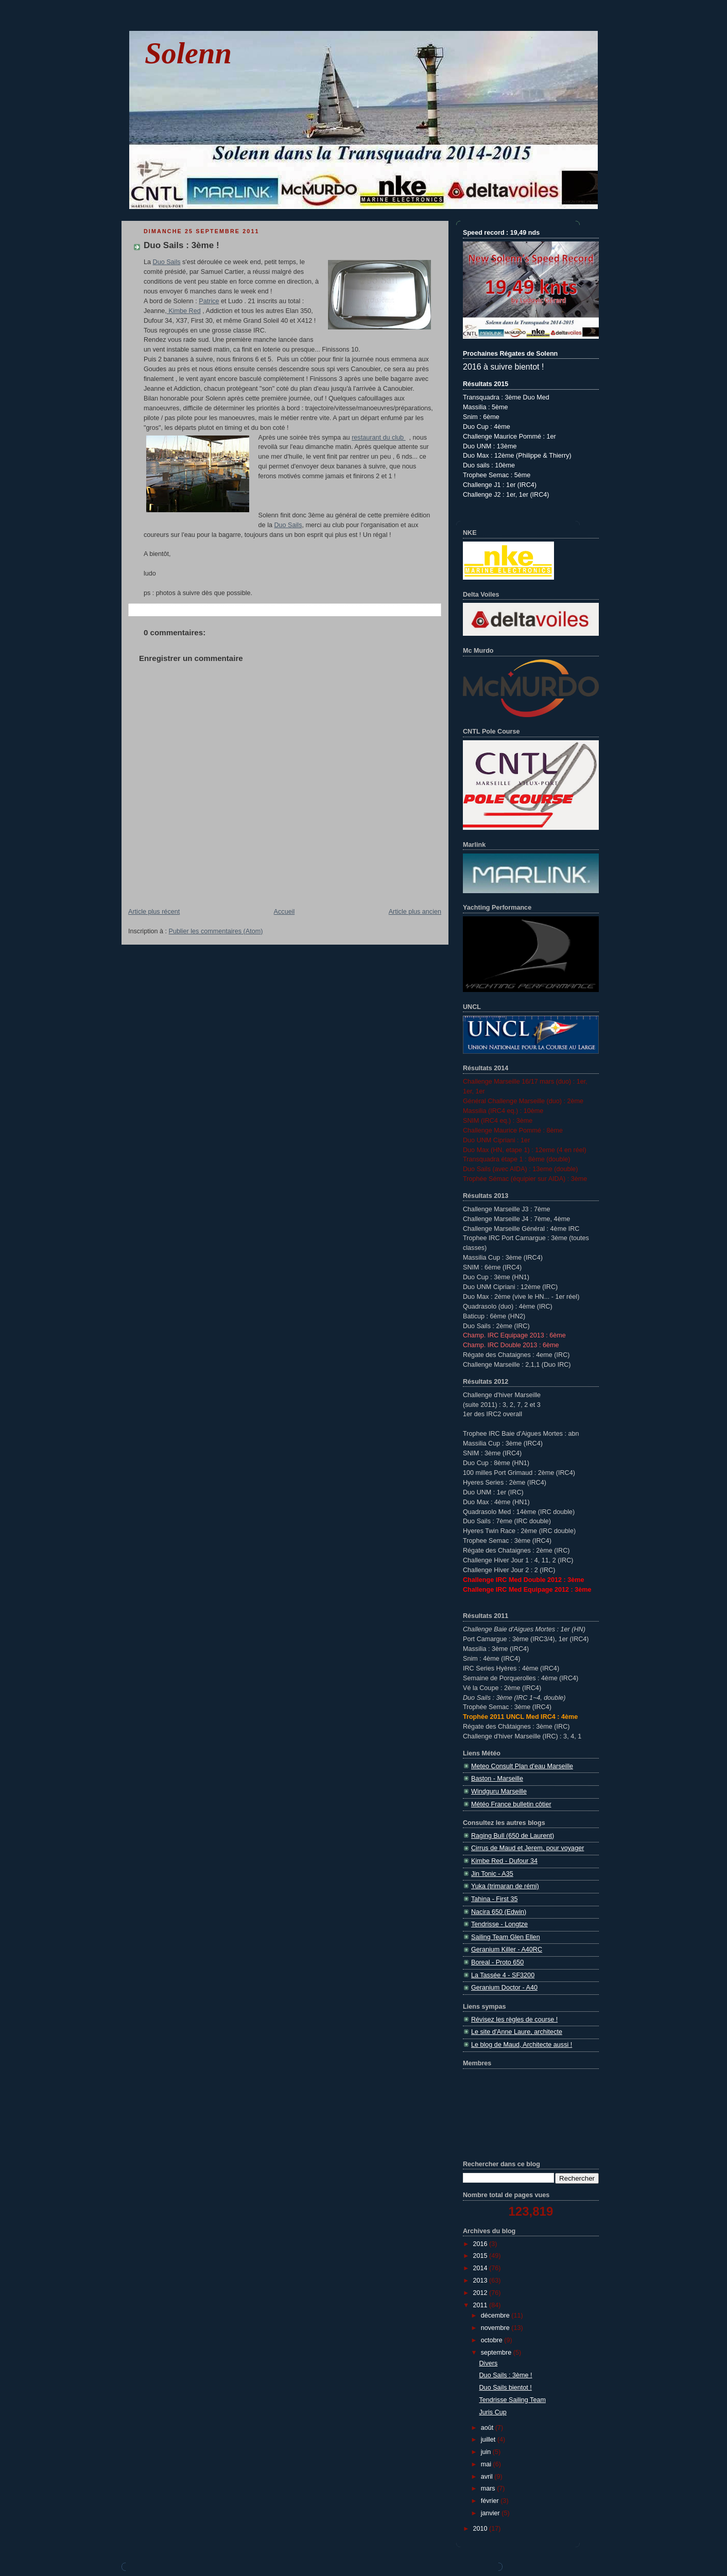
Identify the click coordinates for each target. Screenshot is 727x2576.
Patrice (209, 301)
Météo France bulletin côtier (511, 1804)
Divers (488, 2363)
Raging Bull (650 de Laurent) (512, 1835)
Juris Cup (493, 2412)
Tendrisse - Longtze (499, 1924)
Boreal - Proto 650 (497, 1962)
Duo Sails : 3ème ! (181, 245)
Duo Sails (167, 262)
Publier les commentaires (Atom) (216, 931)
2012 (481, 2292)
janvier (491, 2513)
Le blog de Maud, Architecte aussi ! (521, 2044)
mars (489, 2488)
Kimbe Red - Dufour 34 (504, 1861)
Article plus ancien (415, 911)
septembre (497, 2352)
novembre (496, 2327)
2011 (481, 2305)
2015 (481, 2255)
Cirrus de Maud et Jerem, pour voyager (527, 1848)
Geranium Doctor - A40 (504, 1987)
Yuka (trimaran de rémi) (505, 1886)
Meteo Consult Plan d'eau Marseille (522, 1766)
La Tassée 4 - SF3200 (502, 1975)
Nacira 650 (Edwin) (498, 1912)
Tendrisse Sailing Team (512, 2400)
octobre (493, 2340)
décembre (496, 2315)
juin (487, 2452)
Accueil (284, 911)
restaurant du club (378, 437)
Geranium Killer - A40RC (506, 1949)
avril (488, 2476)
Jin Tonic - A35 (492, 1873)
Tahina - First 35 (494, 1899)
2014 (481, 2268)
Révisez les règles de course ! (514, 2019)
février (491, 2500)
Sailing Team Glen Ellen (505, 1937)
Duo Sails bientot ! (505, 2387)
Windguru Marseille (499, 1791)
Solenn (188, 53)
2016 (481, 2244)
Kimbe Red (184, 311)
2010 (481, 2528)
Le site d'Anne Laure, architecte (516, 2031)
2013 (481, 2280)
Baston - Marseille (497, 1778)
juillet (489, 2439)
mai (487, 2464)
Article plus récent (154, 911)
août (488, 2427)
